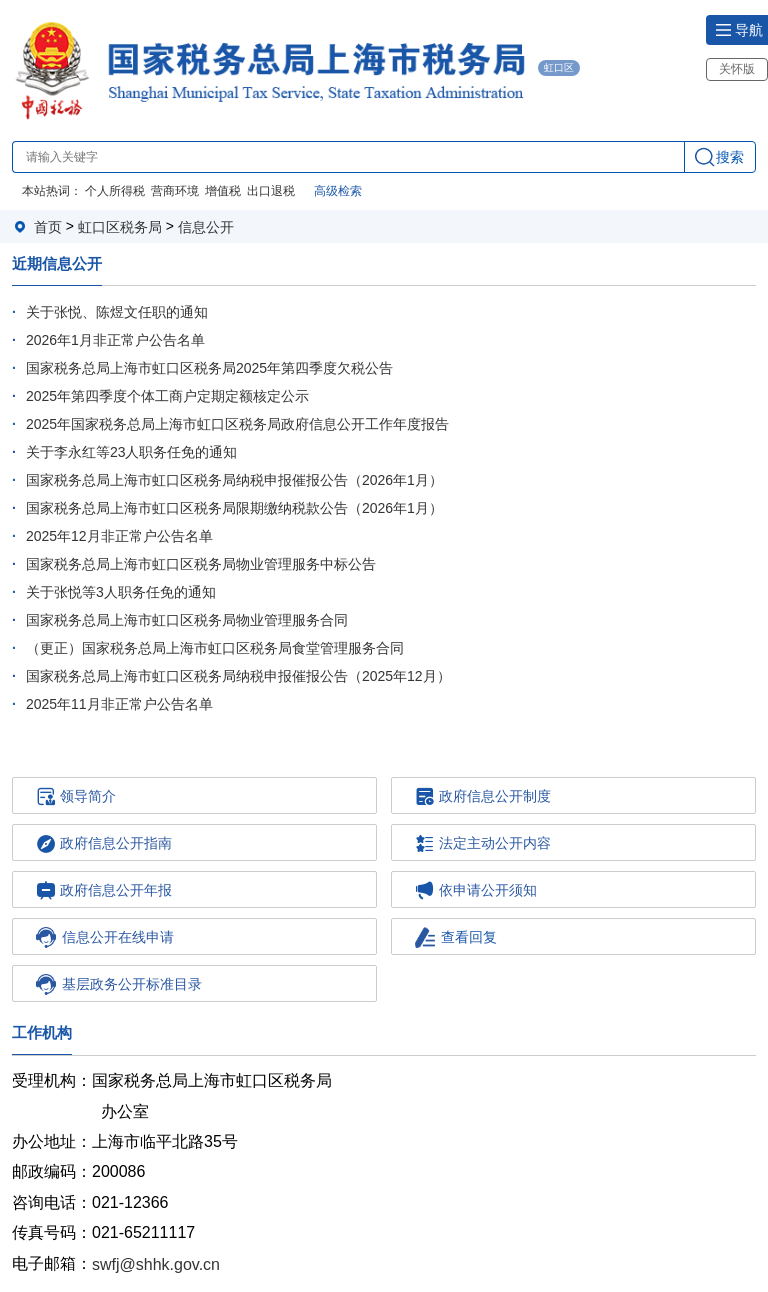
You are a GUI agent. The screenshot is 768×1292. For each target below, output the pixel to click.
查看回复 (456, 937)
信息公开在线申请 (105, 937)
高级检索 (338, 191)
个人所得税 (115, 191)
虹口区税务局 (120, 227)
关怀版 (737, 69)
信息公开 (206, 227)
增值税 (223, 191)
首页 (48, 227)
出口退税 (271, 191)
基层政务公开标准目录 (119, 984)
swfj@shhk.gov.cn (156, 1263)
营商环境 (175, 191)
